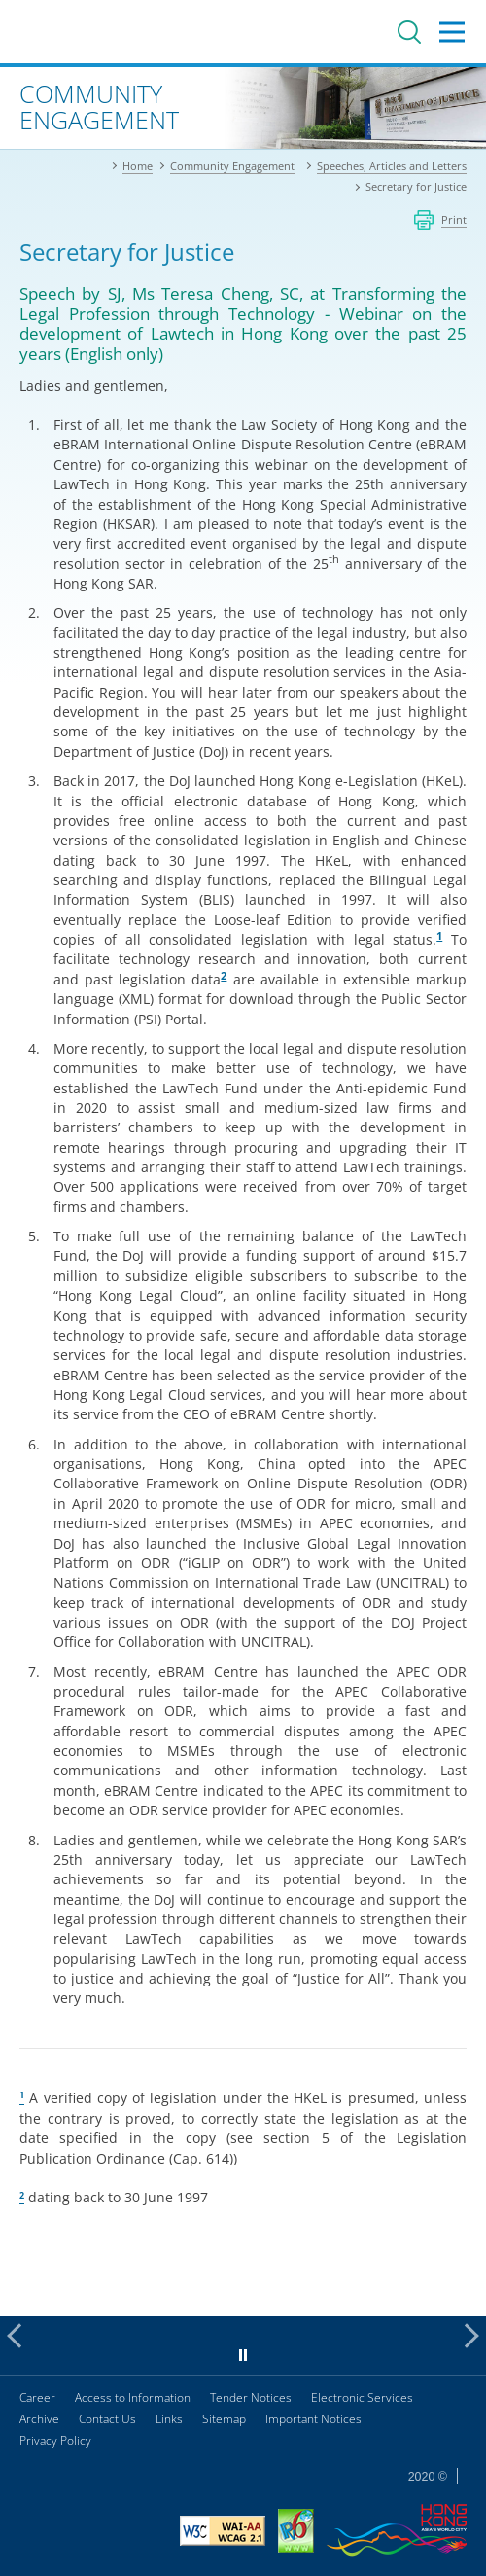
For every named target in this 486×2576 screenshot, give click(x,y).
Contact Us (107, 2419)
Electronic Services (362, 2397)
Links (169, 2419)
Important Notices (313, 2419)
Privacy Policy (55, 2440)
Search (409, 32)
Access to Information (133, 2397)
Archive (39, 2419)
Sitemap (224, 2419)
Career (37, 2397)
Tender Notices (251, 2397)
